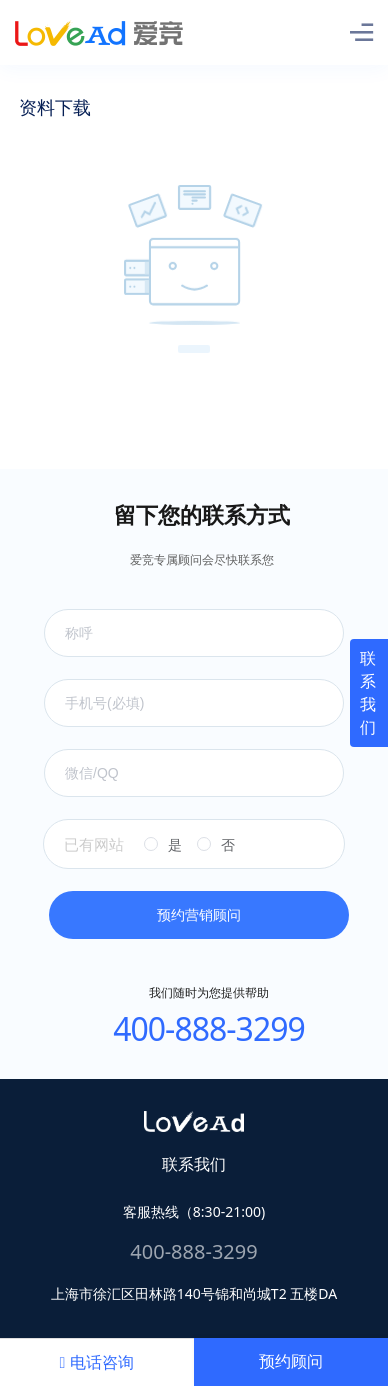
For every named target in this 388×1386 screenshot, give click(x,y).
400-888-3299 (209, 1028)
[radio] (163, 845)
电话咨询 (97, 1362)
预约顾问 (291, 1361)
